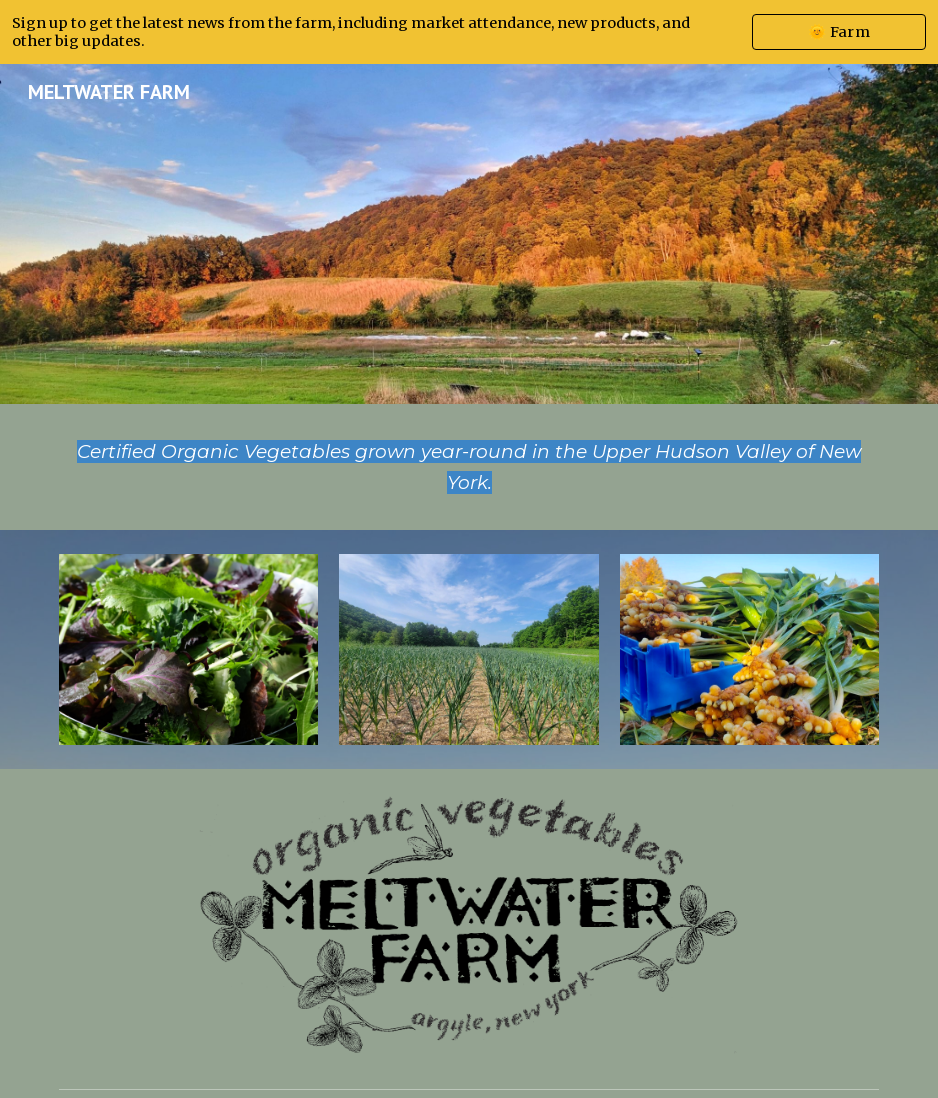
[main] (469, 467)
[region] (469, 32)
